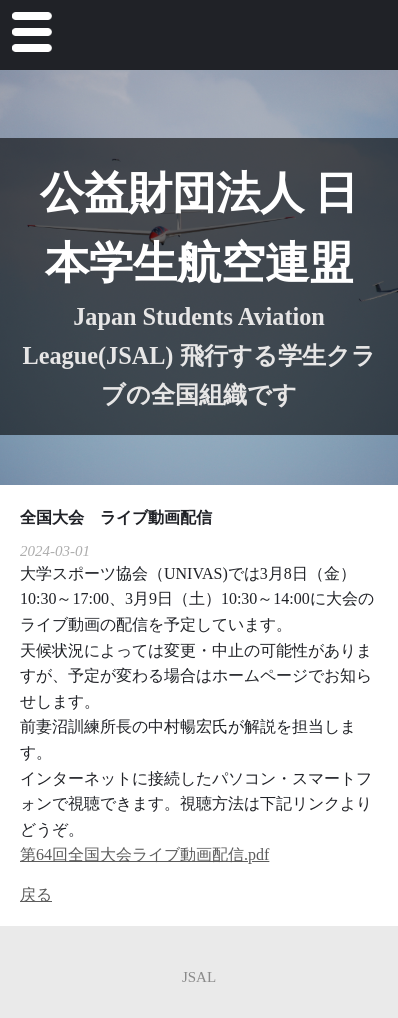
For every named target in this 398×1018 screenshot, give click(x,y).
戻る (36, 894)
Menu (29, 36)
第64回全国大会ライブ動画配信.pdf (144, 854)
